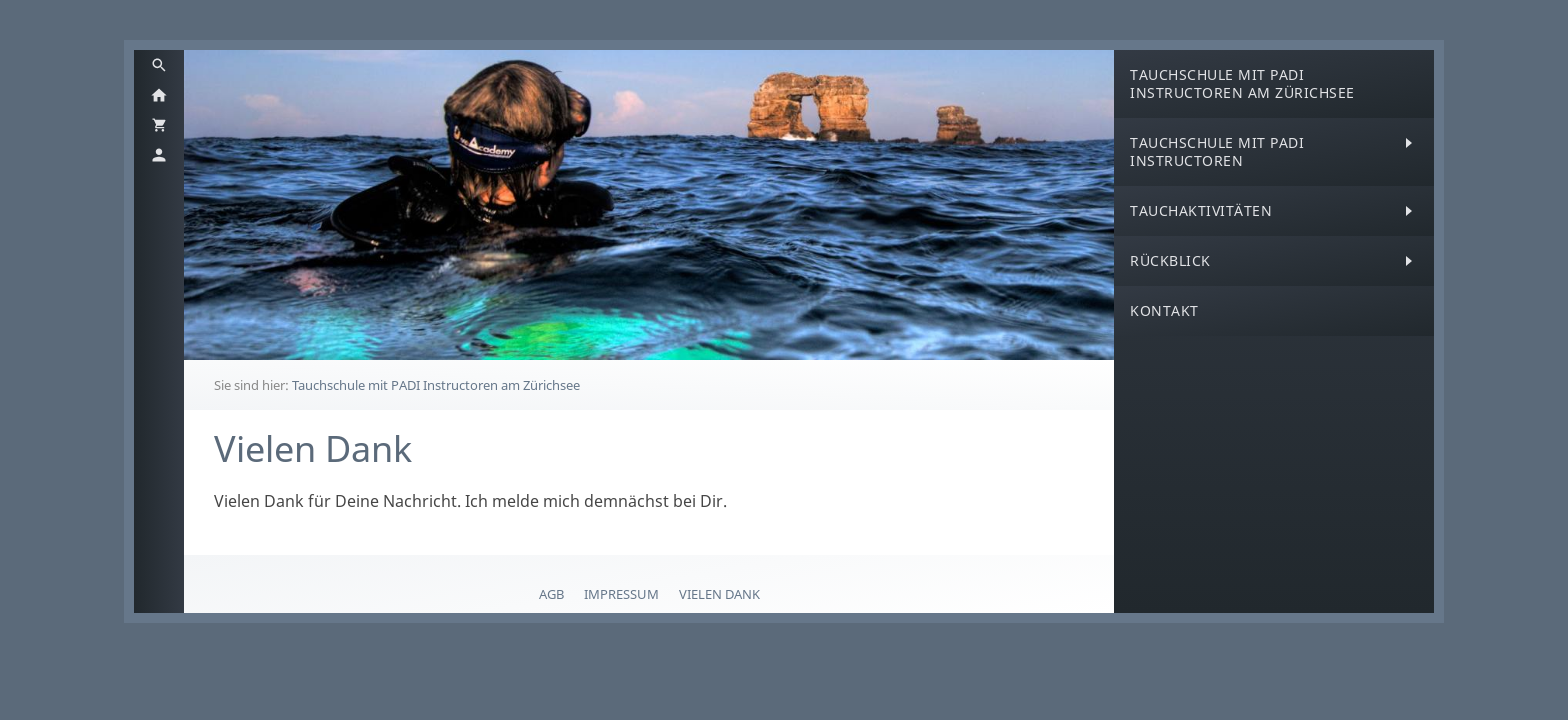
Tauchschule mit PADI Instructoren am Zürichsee (436, 385)
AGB (551, 594)
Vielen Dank (719, 594)
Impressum (621, 594)
